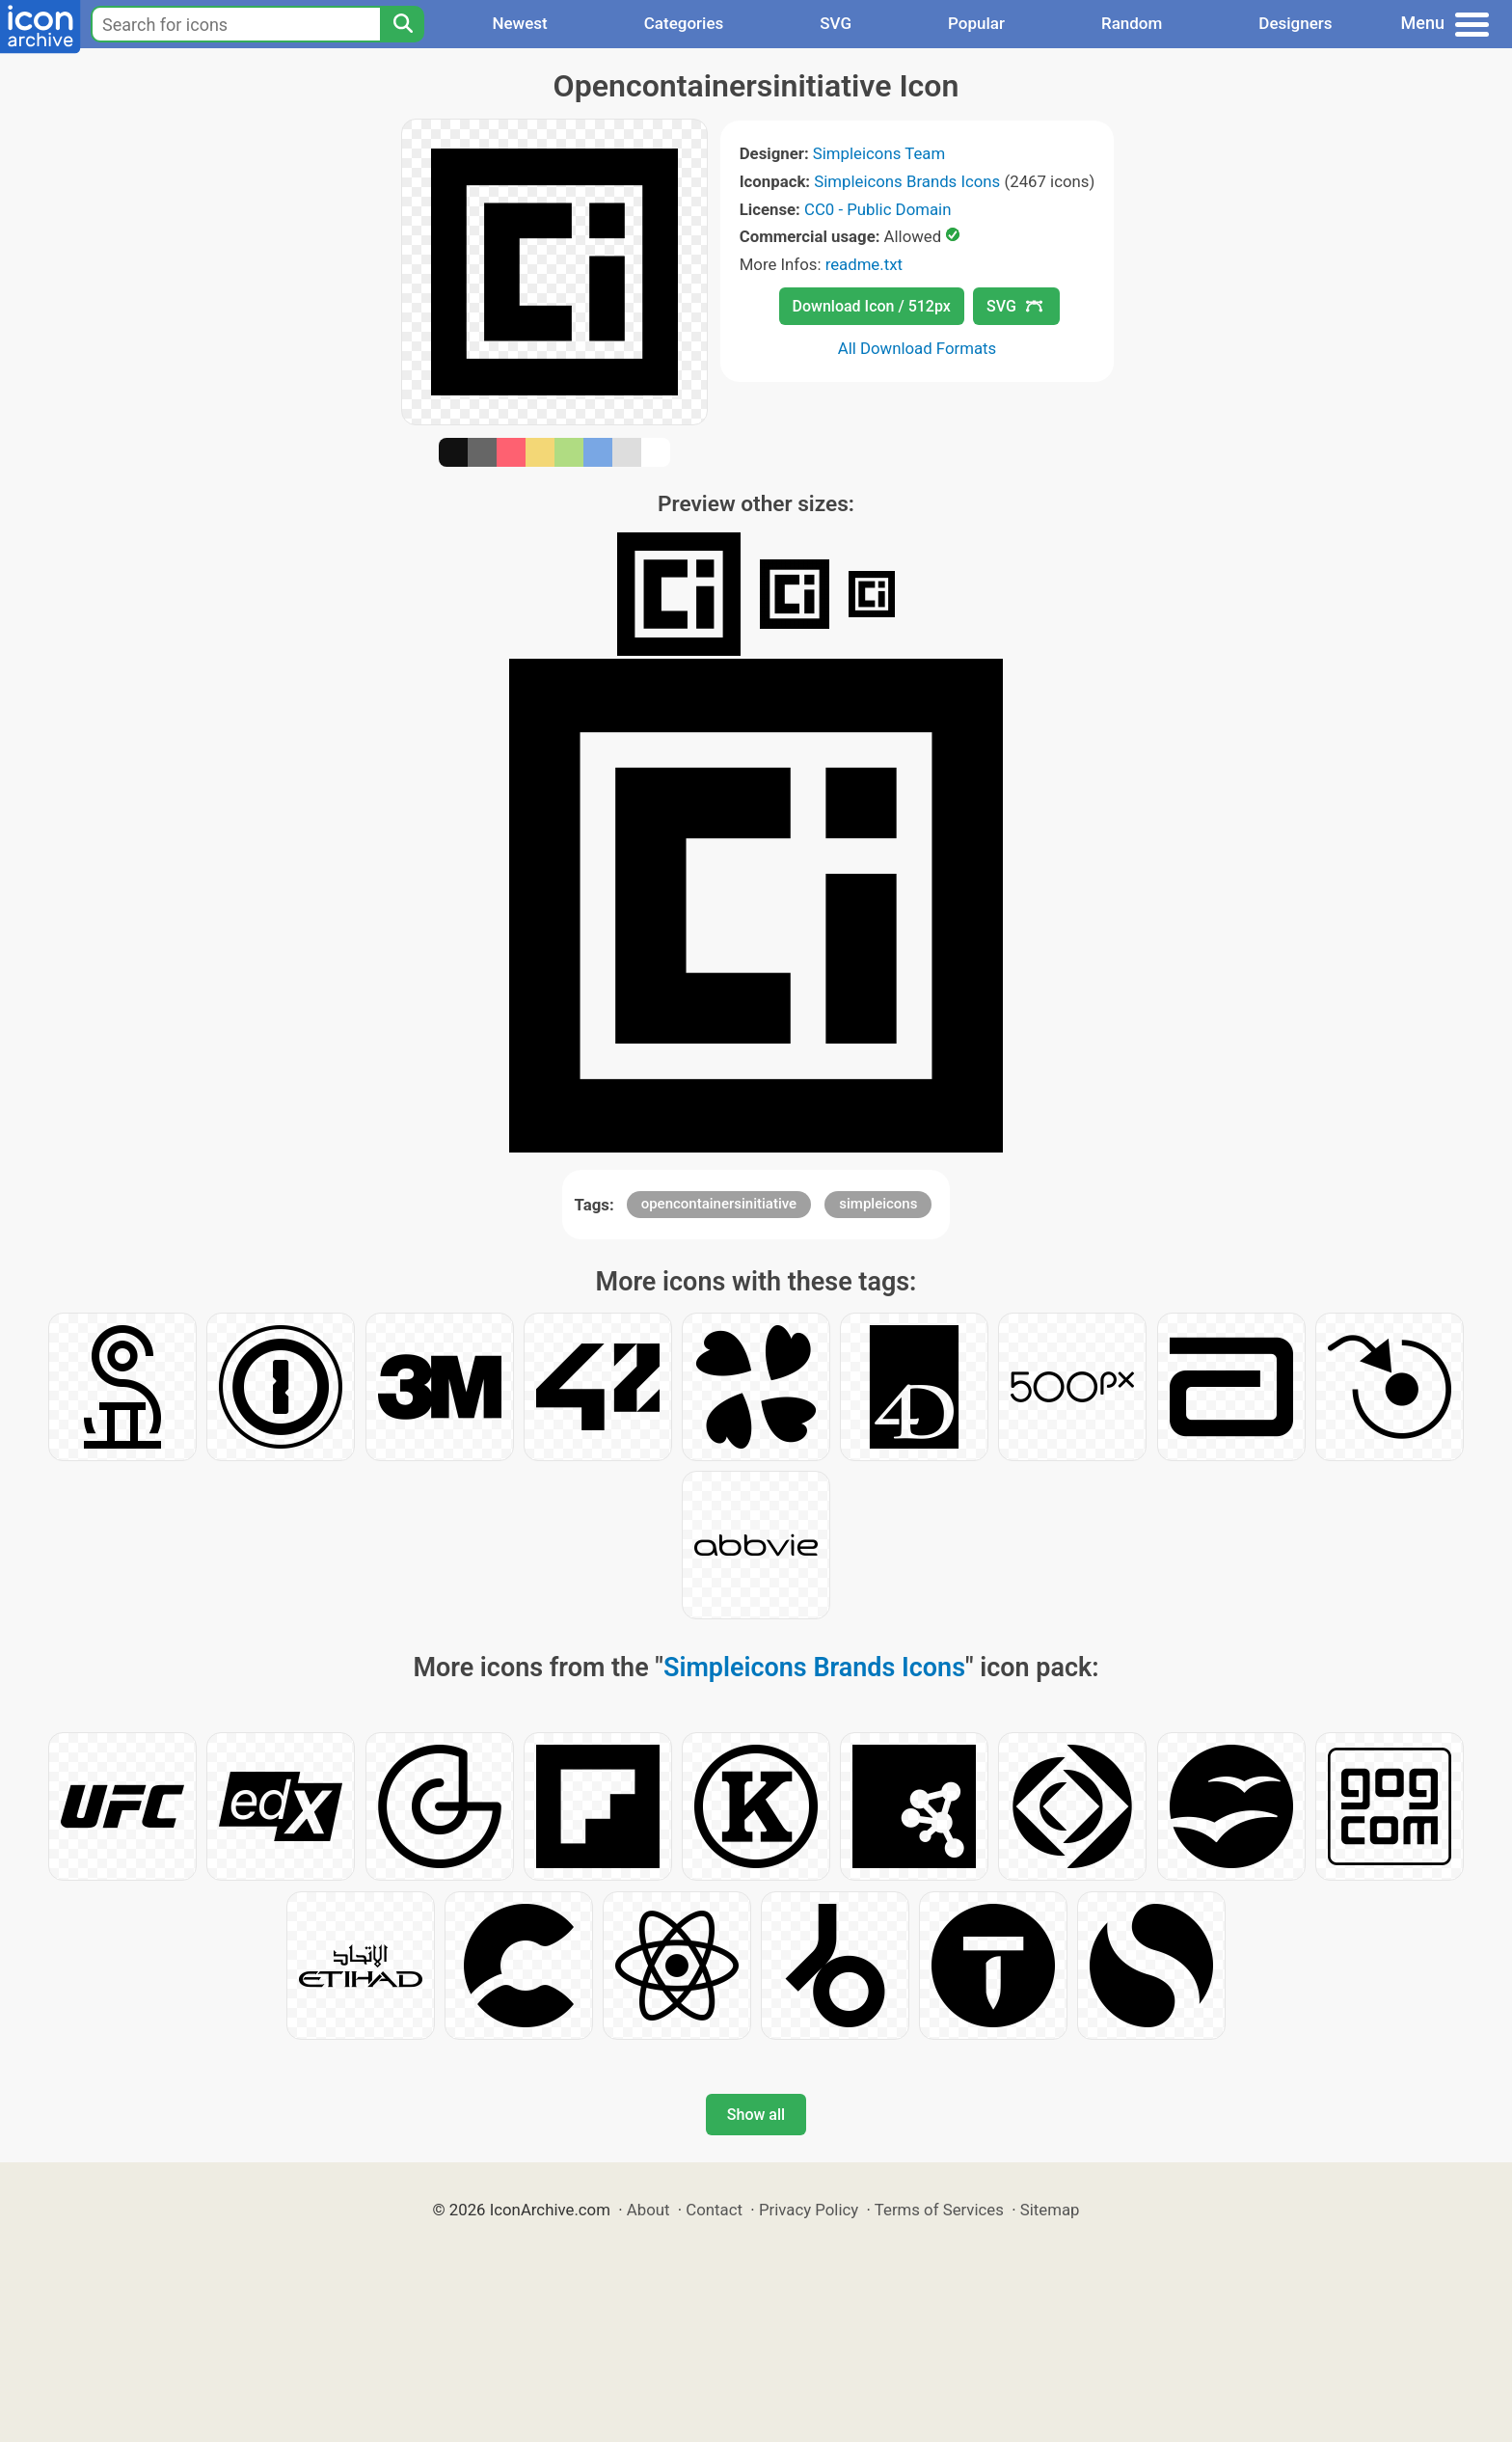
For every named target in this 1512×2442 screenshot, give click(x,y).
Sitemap (1050, 2209)
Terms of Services (939, 2209)
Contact (714, 2209)
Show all (756, 2114)
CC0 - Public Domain (877, 209)
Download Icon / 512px (872, 306)
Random (1131, 23)
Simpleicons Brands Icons (907, 181)
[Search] (402, 24)
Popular (976, 23)
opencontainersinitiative (718, 1203)
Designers (1295, 23)
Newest (519, 23)
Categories (684, 23)
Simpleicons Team (879, 153)
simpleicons (878, 1203)
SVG (835, 23)
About (648, 2209)
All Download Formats (917, 348)
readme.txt (864, 264)
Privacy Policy (808, 2209)
